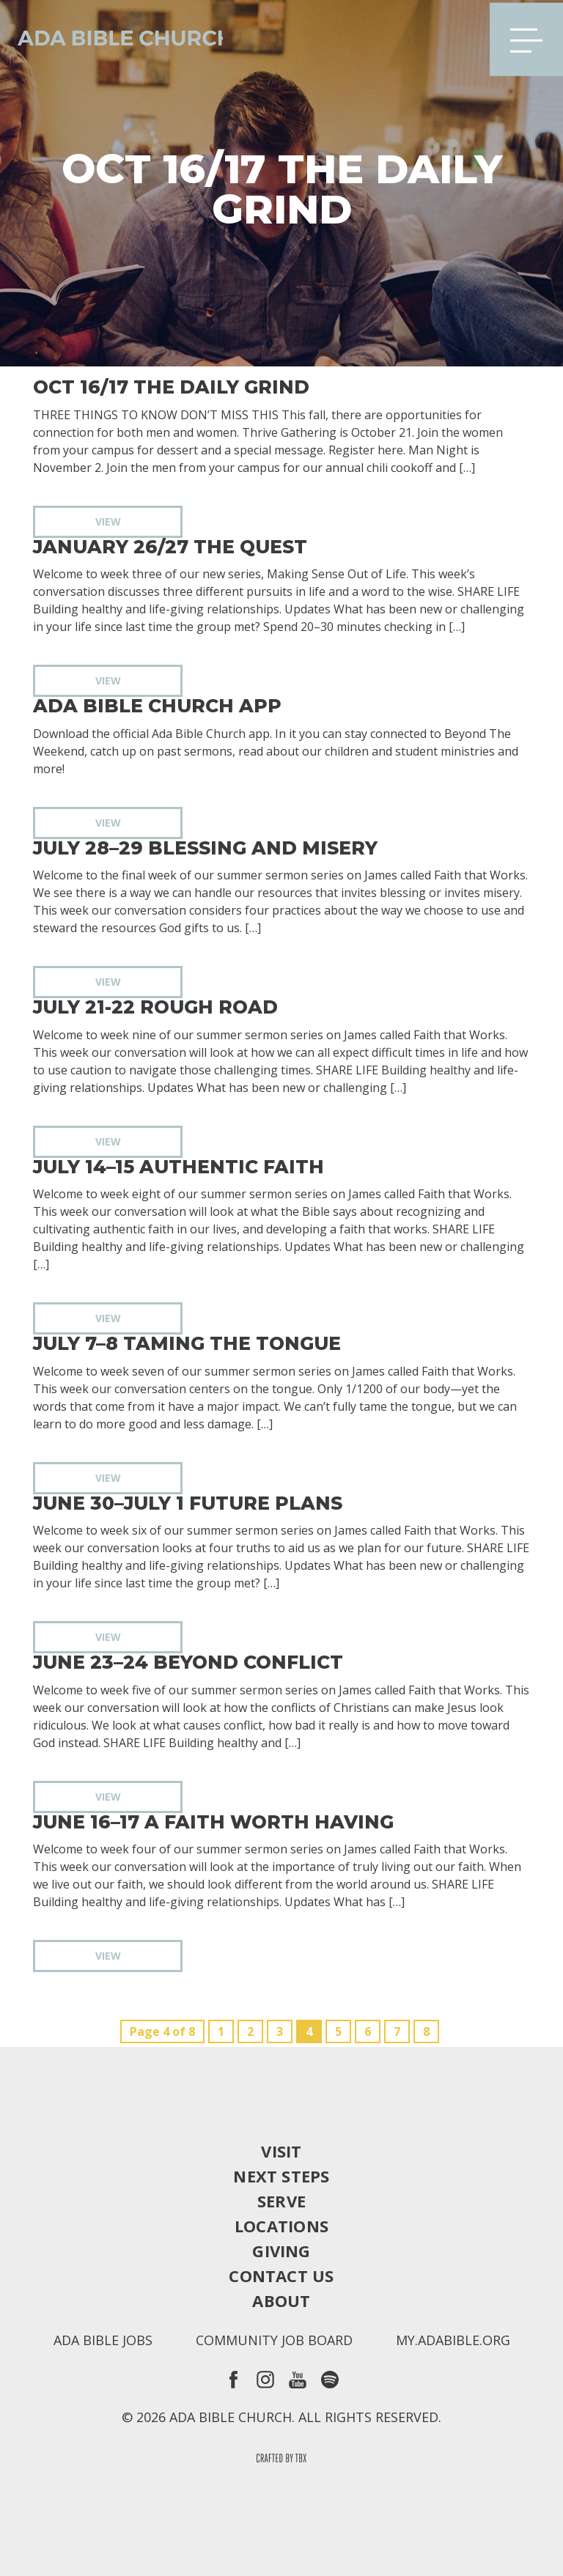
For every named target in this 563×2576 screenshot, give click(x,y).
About (281, 2300)
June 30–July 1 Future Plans (187, 1503)
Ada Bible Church (117, 36)
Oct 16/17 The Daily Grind (171, 387)
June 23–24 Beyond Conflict (188, 1662)
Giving (281, 2250)
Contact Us (281, 2275)
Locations (281, 2225)
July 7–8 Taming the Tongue (187, 1344)
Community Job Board (274, 2340)
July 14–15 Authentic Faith (178, 1167)
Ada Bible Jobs (103, 2340)
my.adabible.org (453, 2340)
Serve (281, 2201)
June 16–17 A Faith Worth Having (213, 1822)
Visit (281, 2151)
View (108, 521)
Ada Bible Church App (157, 706)
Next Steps (281, 2176)
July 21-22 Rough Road (155, 1007)
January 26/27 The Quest (170, 547)
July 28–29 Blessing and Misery (205, 848)
